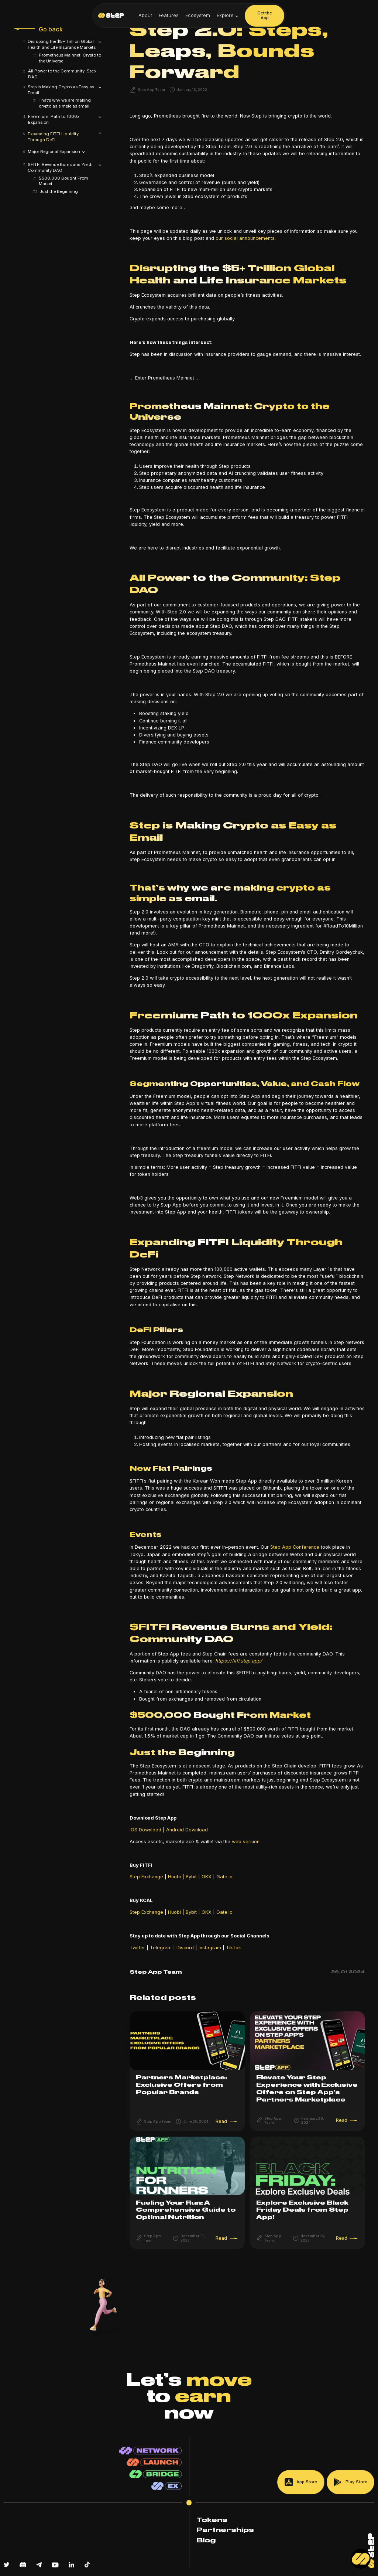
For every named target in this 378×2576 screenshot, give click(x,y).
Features (169, 15)
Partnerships (225, 2530)
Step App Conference (294, 1547)
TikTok (232, 1947)
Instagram (209, 1947)
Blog (206, 2540)
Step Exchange (146, 1876)
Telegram (160, 1947)
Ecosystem (197, 15)
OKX (207, 1876)
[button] (227, 15)
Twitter (137, 1947)
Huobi (174, 1876)
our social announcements (245, 238)
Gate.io (224, 1876)
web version (245, 1841)
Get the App (264, 15)
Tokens (211, 2520)
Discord (184, 1947)
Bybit (191, 1876)
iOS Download (145, 1830)
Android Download (186, 1830)
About (145, 15)
